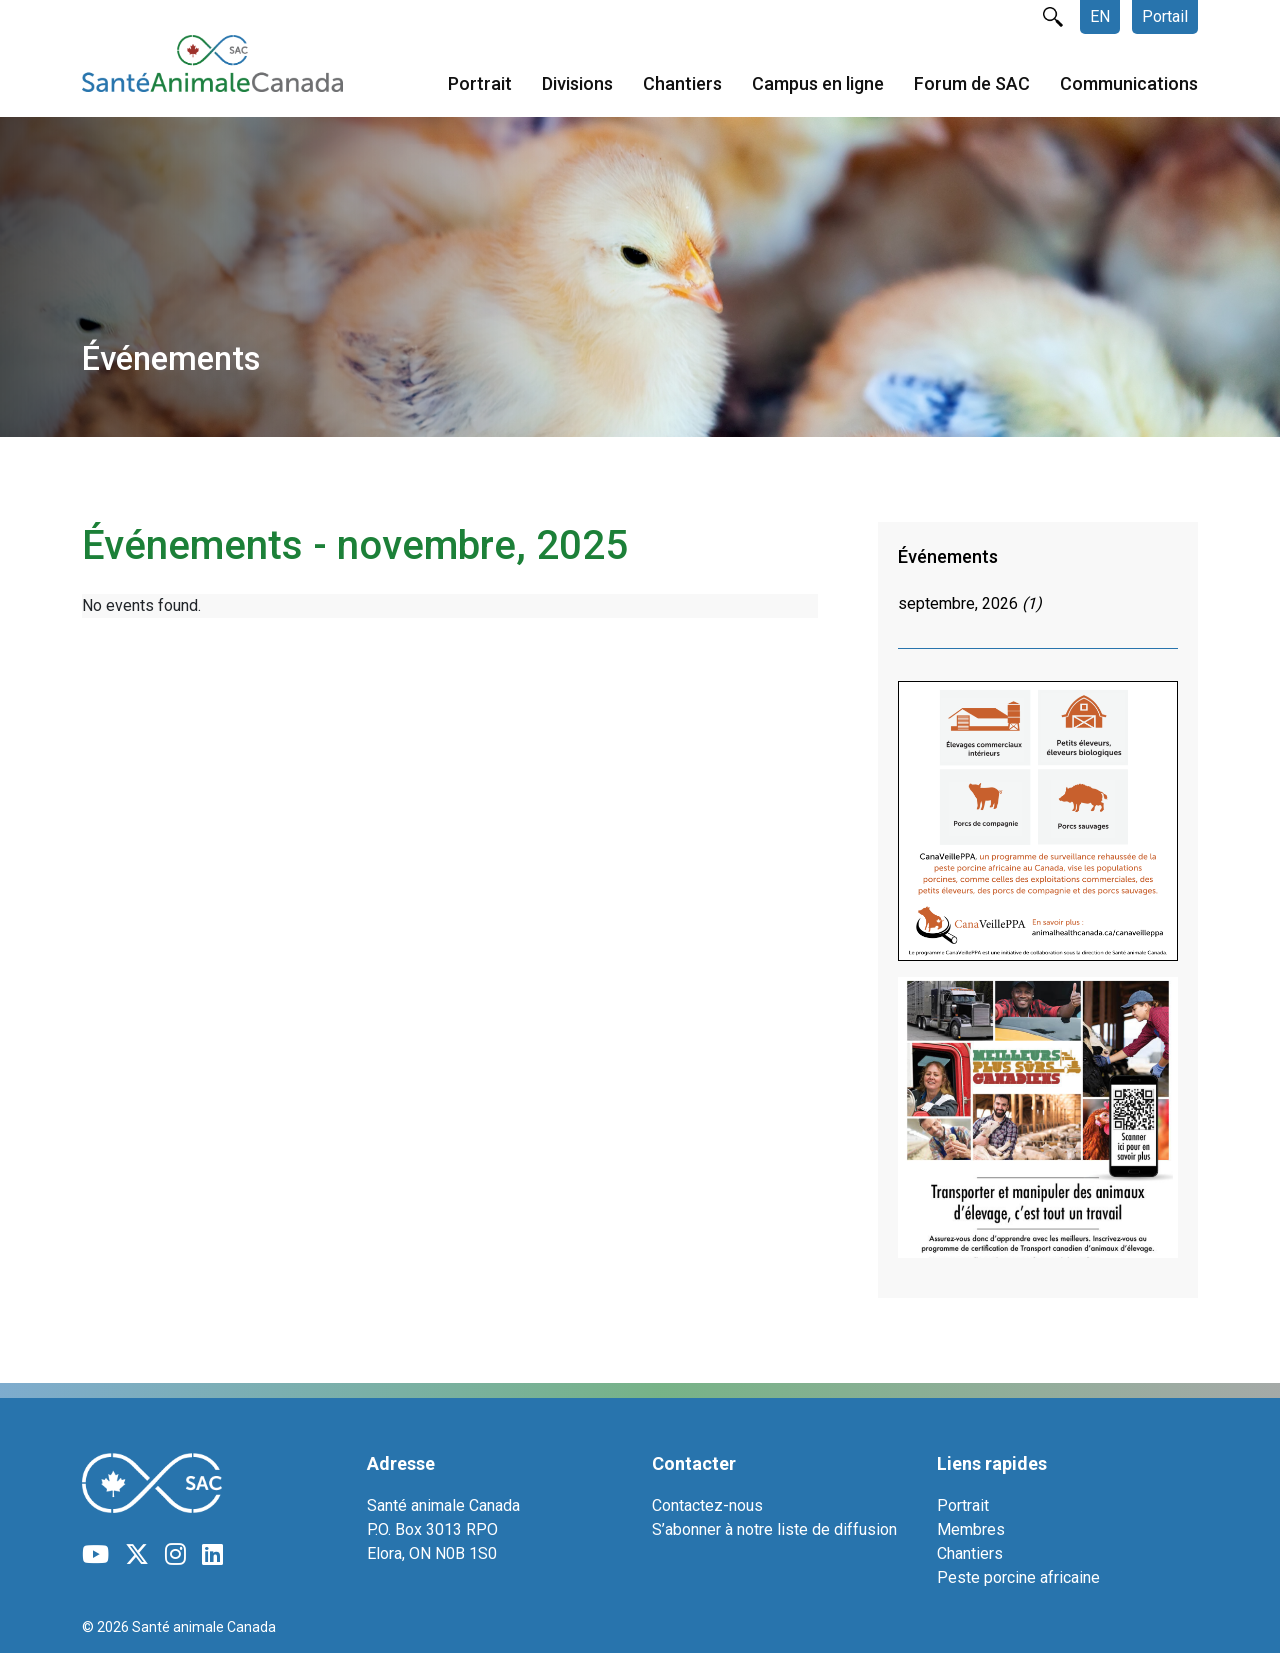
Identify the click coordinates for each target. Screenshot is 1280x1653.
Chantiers (682, 83)
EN (1100, 16)
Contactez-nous (707, 1505)
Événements (948, 556)
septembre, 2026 (970, 603)
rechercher (1053, 17)
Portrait (480, 83)
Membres (971, 1529)
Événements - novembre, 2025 (355, 545)
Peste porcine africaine (1018, 1577)
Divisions (577, 83)
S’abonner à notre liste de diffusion (774, 1529)
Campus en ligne (818, 83)
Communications (1129, 83)
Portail (1165, 16)
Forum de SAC (972, 83)
